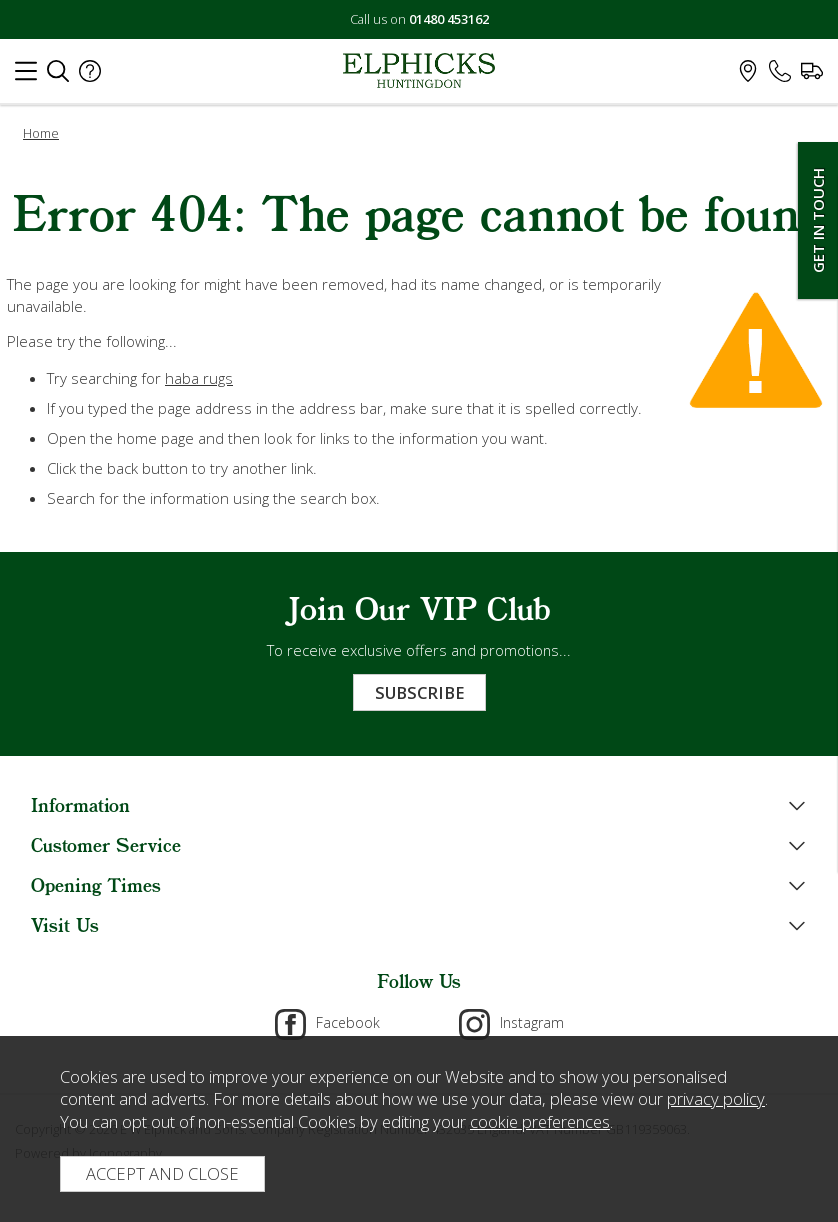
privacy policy (716, 1098)
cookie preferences (540, 1121)
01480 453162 (449, 19)
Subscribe (419, 692)
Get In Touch (818, 220)
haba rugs (199, 378)
